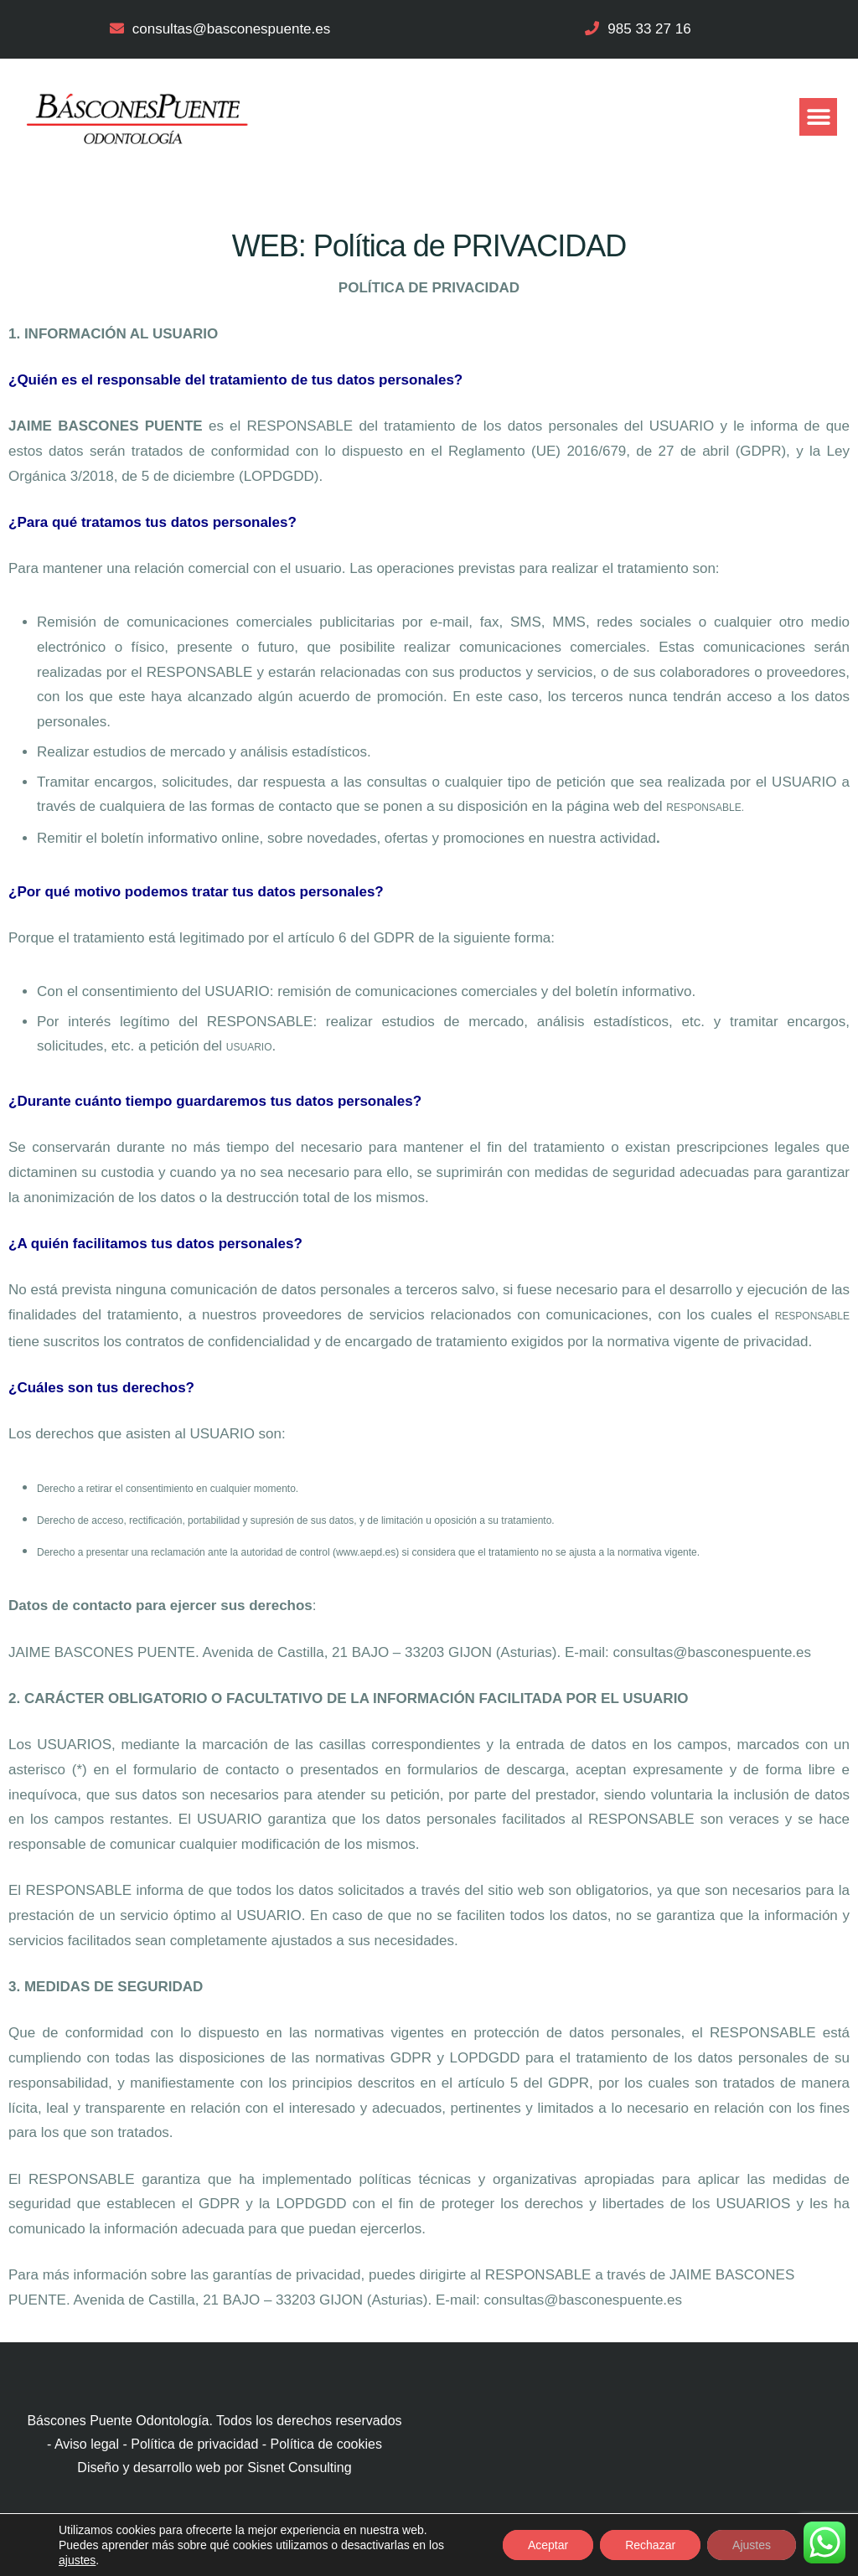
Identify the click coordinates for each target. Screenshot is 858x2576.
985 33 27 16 (648, 29)
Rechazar (650, 2545)
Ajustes (751, 2545)
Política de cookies (326, 2444)
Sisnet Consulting (299, 2467)
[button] (818, 117)
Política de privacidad (194, 2444)
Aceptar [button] (548, 2545)
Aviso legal (86, 2444)
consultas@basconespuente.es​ (231, 29)
